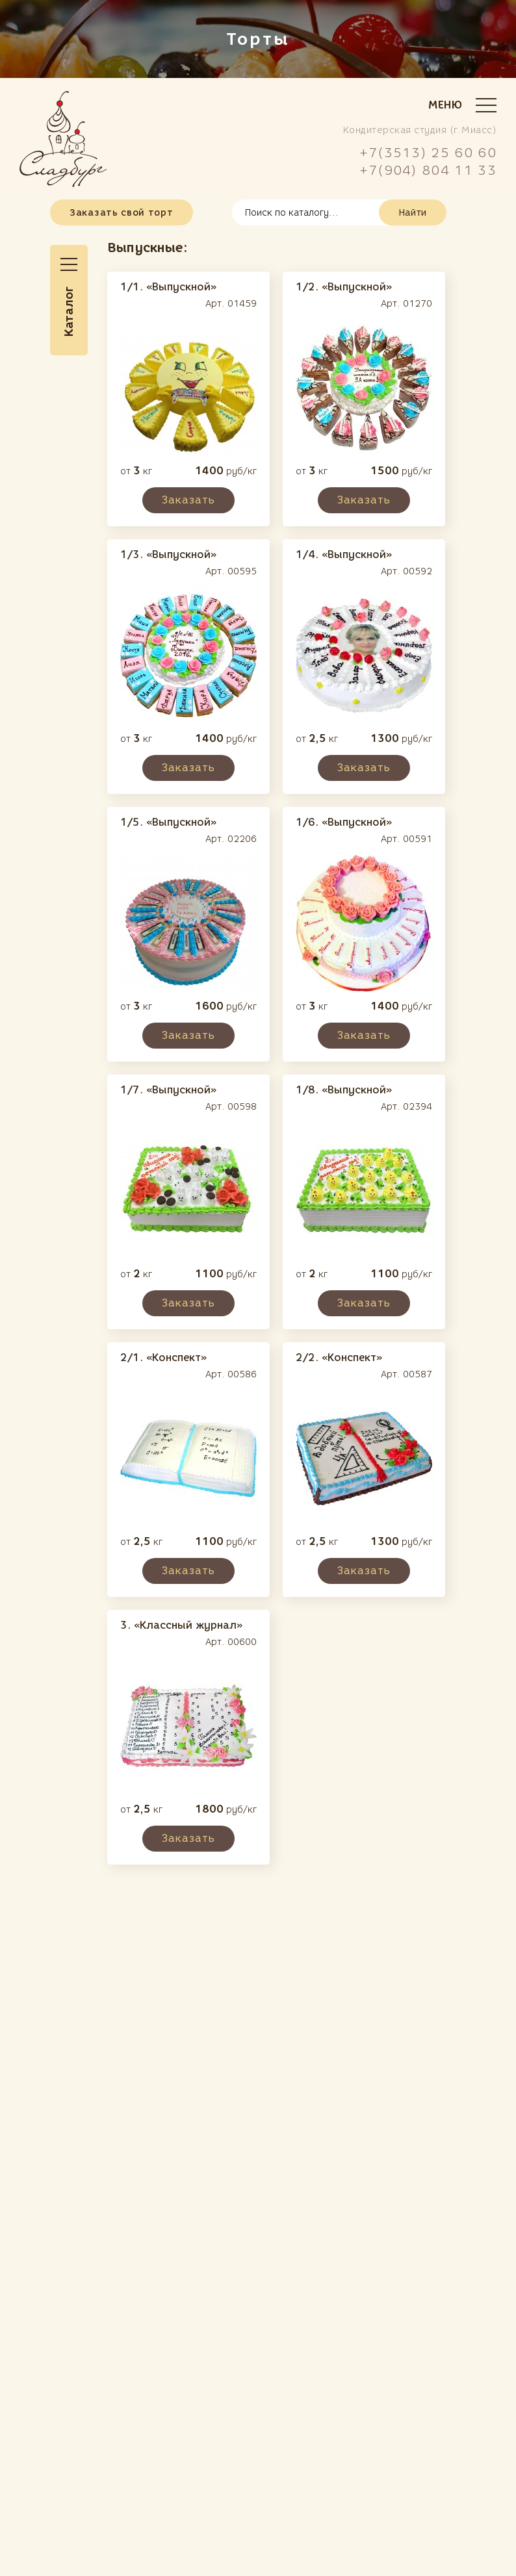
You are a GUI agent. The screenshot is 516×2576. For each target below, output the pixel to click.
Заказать (188, 500)
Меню (462, 105)
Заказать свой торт (122, 212)
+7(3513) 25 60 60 (428, 152)
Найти (413, 212)
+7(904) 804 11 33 (428, 170)
